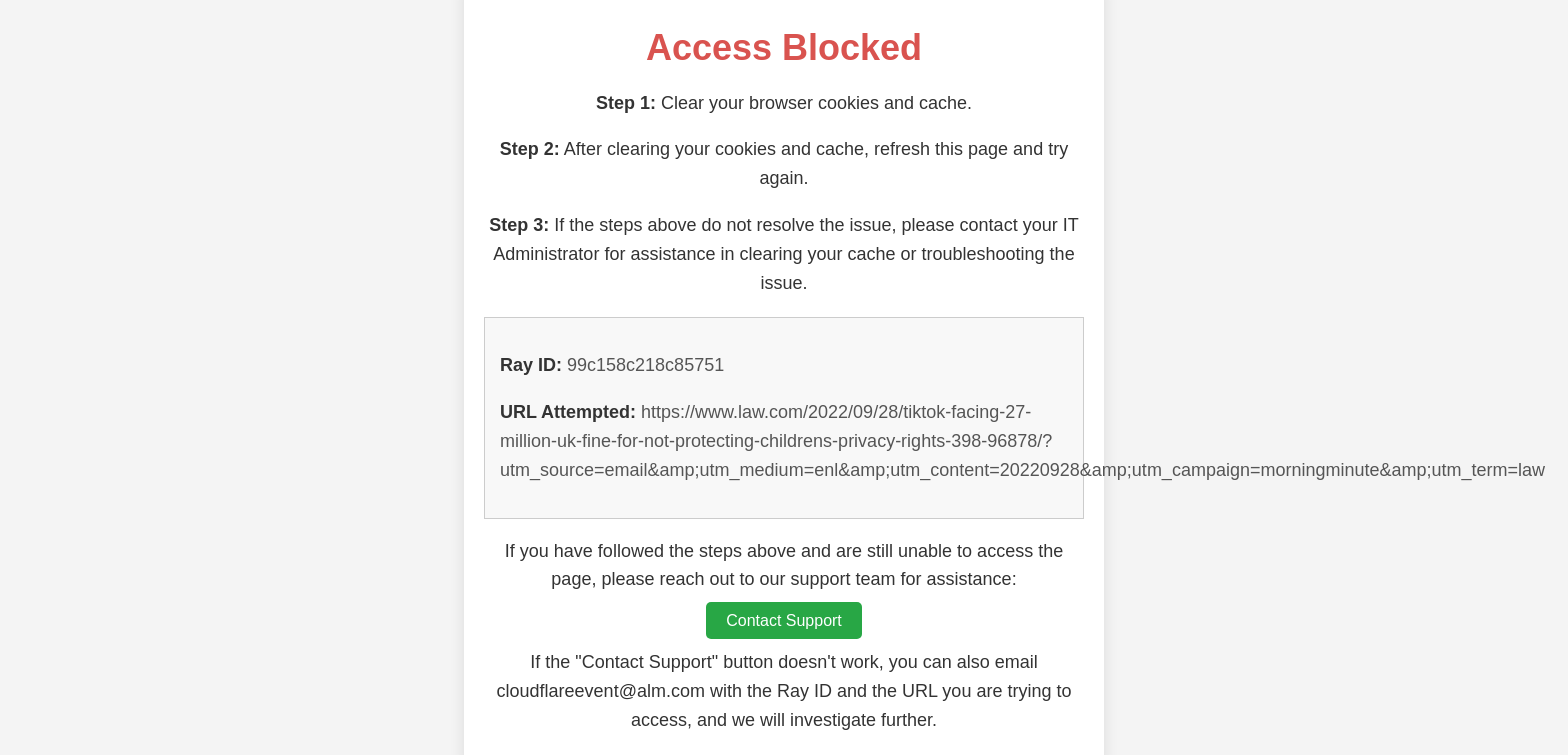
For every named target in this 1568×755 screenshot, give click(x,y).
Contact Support (784, 620)
